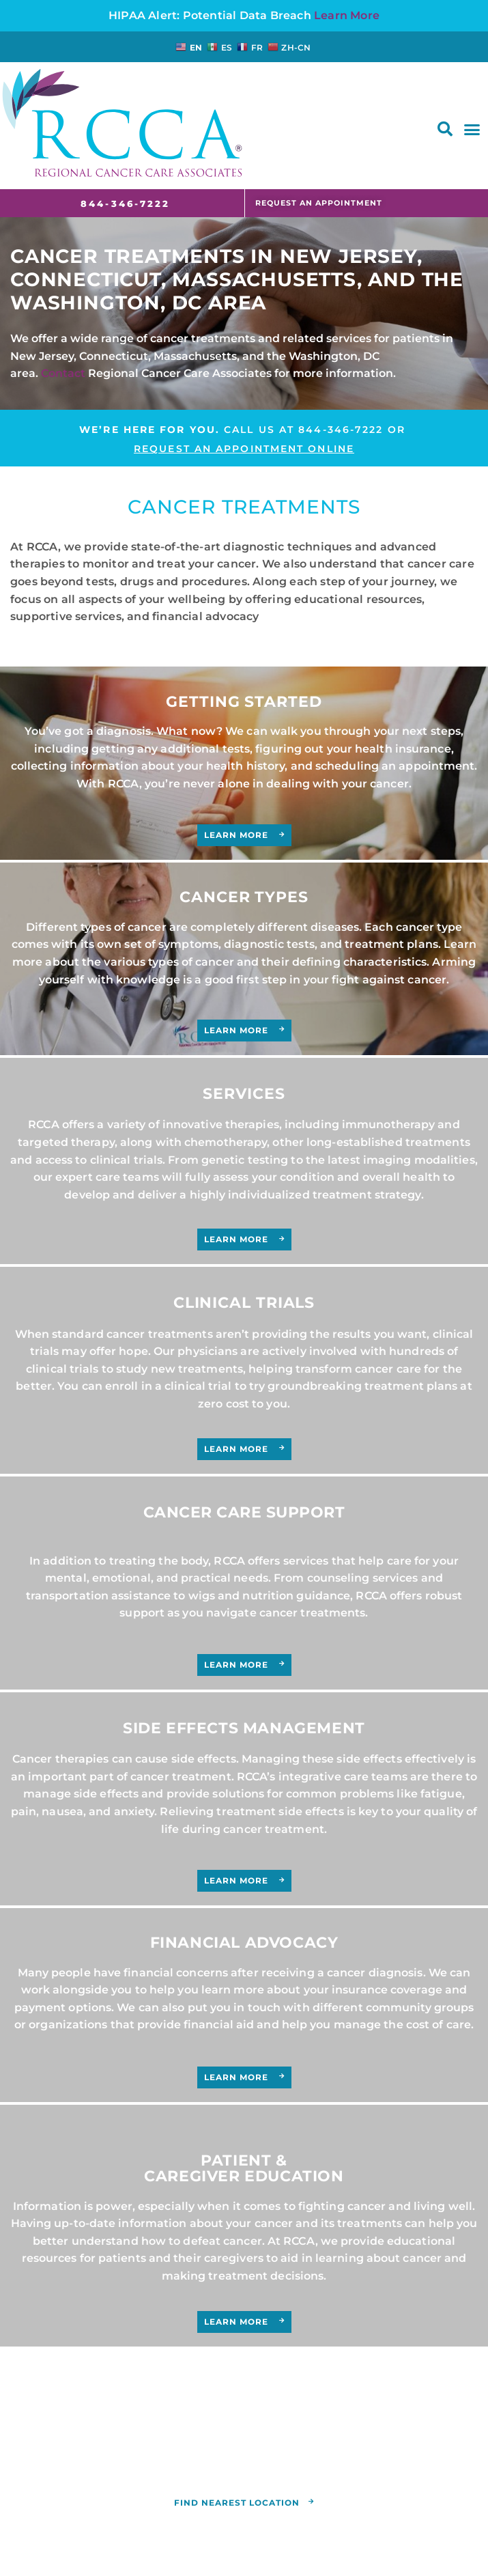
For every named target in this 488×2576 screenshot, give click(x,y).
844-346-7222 (340, 429)
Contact (63, 373)
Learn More (346, 15)
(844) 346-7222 (397, 2441)
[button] (445, 129)
